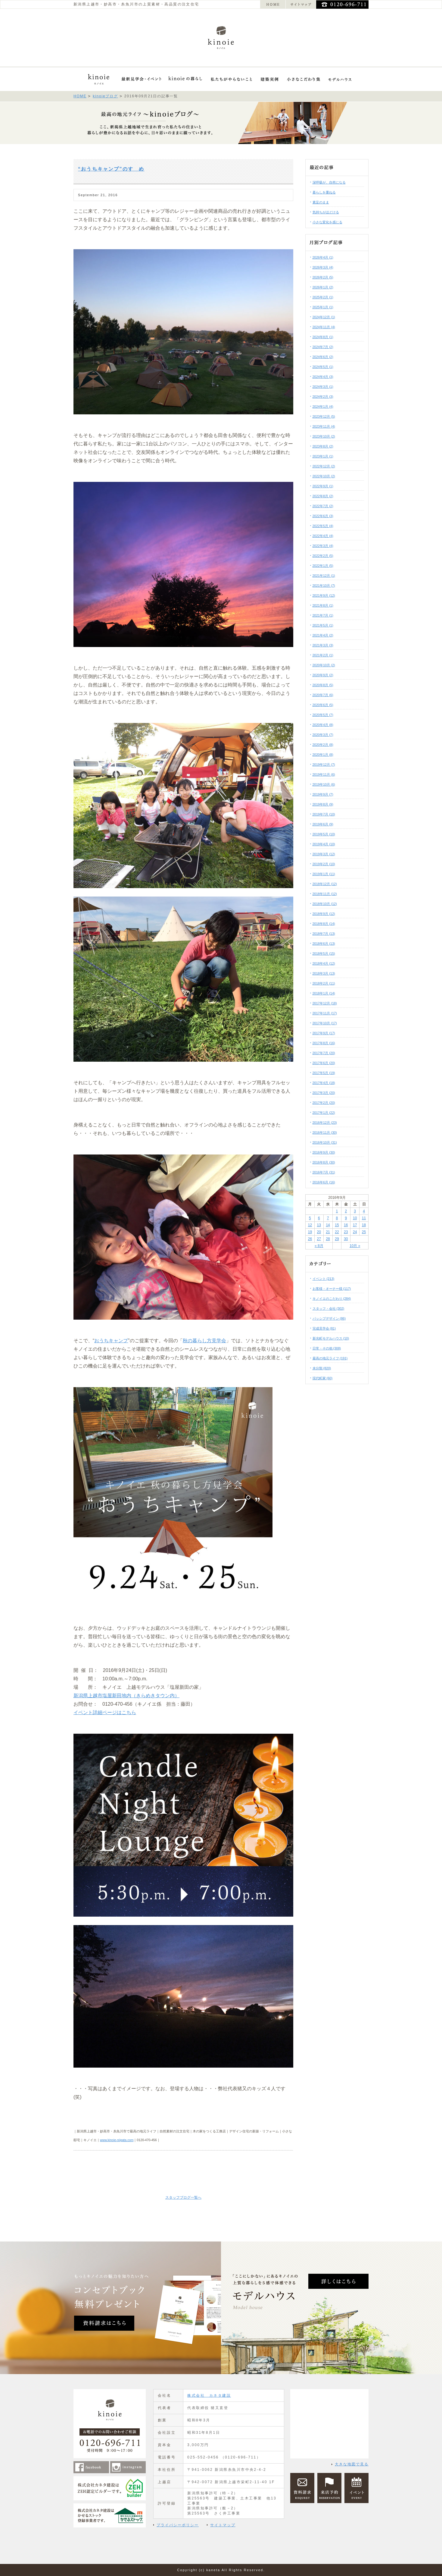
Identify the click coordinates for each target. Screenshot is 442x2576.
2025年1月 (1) (323, 307)
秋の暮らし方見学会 (204, 1340)
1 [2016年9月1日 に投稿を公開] (337, 1211)
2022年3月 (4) (323, 546)
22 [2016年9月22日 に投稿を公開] (337, 1232)
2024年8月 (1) (323, 337)
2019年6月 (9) (323, 824)
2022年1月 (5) (323, 565)
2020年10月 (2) (324, 665)
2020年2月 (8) (323, 744)
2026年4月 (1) (323, 257)
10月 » (355, 1246)
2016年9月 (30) (324, 1152)
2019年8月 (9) (323, 804)
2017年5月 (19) (324, 1073)
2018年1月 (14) (324, 993)
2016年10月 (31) (325, 1142)
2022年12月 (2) (324, 466)
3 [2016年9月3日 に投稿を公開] (355, 1211)
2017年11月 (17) (325, 1013)
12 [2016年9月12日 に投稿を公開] (310, 1225)
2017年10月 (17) (325, 1023)
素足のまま (321, 202)
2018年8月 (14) (324, 923)
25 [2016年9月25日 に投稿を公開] (364, 1232)
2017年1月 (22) (324, 1112)
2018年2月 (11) (324, 983)
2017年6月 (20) (324, 1063)
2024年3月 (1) (323, 386)
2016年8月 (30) (324, 1162)
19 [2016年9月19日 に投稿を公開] (310, 1232)
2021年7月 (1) (323, 615)
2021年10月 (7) (324, 585)
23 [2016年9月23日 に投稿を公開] (346, 1232)
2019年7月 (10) (324, 814)
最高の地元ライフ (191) (330, 1358)
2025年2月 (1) (323, 297)
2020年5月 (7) (323, 715)
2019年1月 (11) (324, 874)
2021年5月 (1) (323, 625)
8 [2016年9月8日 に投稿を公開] (337, 1218)
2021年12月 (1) (324, 575)
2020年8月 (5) (323, 685)
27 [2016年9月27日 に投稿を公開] (319, 1239)
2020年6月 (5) (323, 705)
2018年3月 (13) (324, 973)
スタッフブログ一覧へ (183, 2197)
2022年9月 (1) (323, 486)
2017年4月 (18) (324, 1083)
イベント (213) (324, 1278)
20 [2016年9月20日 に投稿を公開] (319, 1232)
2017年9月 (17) (324, 1033)
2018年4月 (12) (324, 963)
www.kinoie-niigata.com (116, 2140)
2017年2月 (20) (324, 1102)
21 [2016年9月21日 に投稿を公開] (328, 1232)
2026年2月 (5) (323, 277)
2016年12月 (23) (325, 1122)
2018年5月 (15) (324, 953)
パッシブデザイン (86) (329, 1318)
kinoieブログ (105, 96)
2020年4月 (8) (323, 725)
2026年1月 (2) (323, 287)
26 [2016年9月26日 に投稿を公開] (310, 1239)
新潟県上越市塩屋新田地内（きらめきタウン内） (126, 1695)
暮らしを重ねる (324, 192)
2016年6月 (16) (324, 1182)
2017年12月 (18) (325, 1003)
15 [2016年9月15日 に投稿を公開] (337, 1225)
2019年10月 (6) (324, 784)
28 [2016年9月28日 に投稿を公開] (328, 1239)
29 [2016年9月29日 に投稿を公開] (337, 1239)
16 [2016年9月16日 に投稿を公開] (346, 1225)
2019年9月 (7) (323, 794)
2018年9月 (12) (324, 914)
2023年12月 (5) (324, 416)
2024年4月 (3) (323, 377)
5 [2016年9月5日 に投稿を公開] (310, 1218)
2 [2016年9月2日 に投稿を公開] (346, 1211)
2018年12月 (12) (325, 884)
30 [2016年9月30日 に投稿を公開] (346, 1239)
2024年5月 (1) (323, 367)
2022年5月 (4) (323, 526)
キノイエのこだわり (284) (332, 1298)
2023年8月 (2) (323, 446)
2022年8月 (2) (323, 496)
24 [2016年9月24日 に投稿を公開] (355, 1232)
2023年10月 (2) (324, 436)
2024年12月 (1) (324, 317)
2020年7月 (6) (323, 695)
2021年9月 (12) (324, 595)
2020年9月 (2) (323, 675)
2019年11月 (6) (324, 774)
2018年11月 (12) (325, 894)
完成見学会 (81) (324, 1328)
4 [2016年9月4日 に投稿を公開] (364, 1211)
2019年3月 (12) (324, 854)
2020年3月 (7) (323, 735)
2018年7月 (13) (324, 933)
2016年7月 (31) (324, 1172)
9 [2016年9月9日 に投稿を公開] (346, 1218)
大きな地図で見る (352, 2464)
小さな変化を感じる (327, 222)
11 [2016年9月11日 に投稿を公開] (364, 1218)
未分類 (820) (322, 1368)
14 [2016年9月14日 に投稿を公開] (328, 1225)
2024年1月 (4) (323, 406)
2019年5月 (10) (324, 834)
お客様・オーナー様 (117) (332, 1288)
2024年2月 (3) (323, 396)
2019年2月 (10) (324, 864)
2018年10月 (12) (325, 904)
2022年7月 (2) (323, 506)
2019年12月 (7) (324, 764)
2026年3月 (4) (323, 267)
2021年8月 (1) (323, 605)
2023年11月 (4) (324, 426)
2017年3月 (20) (324, 1093)
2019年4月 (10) (324, 844)
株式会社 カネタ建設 (209, 2395)
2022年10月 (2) (324, 476)
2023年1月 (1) (323, 456)
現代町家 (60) (323, 1378)
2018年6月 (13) (324, 943)
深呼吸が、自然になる (329, 182)
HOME (79, 96)
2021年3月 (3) (323, 645)
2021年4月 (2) (323, 635)
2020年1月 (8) (323, 754)
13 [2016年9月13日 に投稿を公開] (319, 1225)
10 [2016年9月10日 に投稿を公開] (355, 1218)
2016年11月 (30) (325, 1132)
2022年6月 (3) (323, 516)
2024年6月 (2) (323, 357)
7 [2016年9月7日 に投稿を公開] (328, 1218)
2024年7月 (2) (323, 347)
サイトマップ (222, 2525)
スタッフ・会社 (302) (328, 1308)
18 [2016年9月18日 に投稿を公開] (364, 1225)
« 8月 (319, 1246)
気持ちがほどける (326, 212)
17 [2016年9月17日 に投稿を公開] (355, 1225)
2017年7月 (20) (324, 1053)
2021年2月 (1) (323, 655)
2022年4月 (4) (323, 536)
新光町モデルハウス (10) (331, 1338)
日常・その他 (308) (327, 1348)
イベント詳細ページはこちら (104, 1712)
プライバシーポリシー (178, 2525)
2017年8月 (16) (324, 1043)
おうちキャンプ (111, 1340)
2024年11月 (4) (324, 327)
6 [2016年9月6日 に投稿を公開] (319, 1218)
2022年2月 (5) (323, 556)
